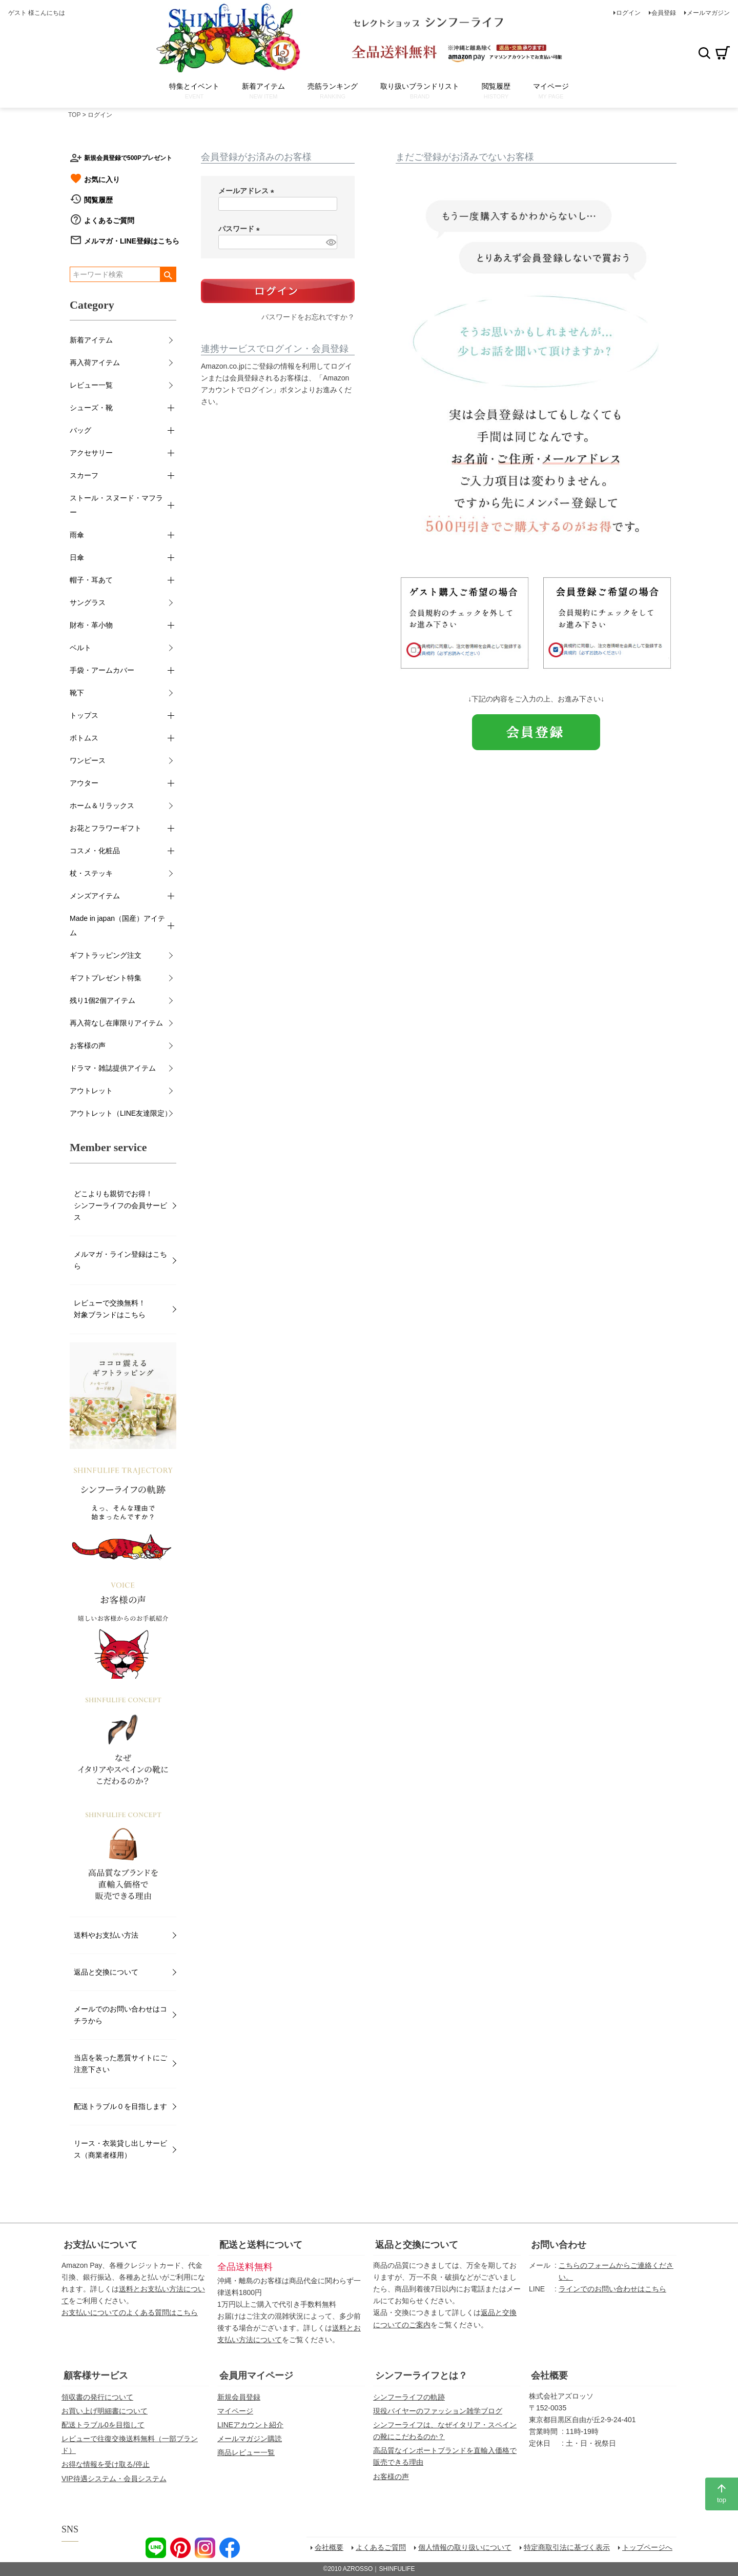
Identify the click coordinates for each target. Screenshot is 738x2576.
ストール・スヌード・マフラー (116, 505)
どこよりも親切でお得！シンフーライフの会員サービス (120, 1205)
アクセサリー (91, 453)
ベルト (80, 647)
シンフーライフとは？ (421, 2375)
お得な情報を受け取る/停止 (105, 2464)
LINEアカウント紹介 (250, 2425)
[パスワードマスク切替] (330, 242)
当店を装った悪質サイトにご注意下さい (120, 2064)
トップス (84, 715)
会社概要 (549, 2375)
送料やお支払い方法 (106, 1935)
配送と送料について (260, 2245)
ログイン (628, 12)
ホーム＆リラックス (102, 805)
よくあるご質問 (109, 220)
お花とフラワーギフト (105, 828)
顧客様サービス (96, 2375)
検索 (704, 53)
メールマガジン (708, 12)
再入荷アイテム (95, 362)
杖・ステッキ (91, 873)
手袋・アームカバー (102, 670)
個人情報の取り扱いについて (464, 2547)
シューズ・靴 (91, 408)
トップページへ (647, 2547)
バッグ (80, 430)
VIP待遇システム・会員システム (114, 2478)
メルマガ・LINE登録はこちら (131, 241)
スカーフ (84, 475)
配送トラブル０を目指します (120, 2106)
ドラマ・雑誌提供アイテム (113, 1068)
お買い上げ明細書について (104, 2411)
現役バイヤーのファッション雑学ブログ (437, 2411)
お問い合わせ (558, 2245)
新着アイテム (91, 340)
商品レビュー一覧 (246, 2452)
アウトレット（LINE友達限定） (121, 1113)
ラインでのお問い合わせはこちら (612, 2289)
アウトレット (91, 1090)
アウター (84, 783)
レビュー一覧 (91, 385)
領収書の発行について (97, 2397)
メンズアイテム (95, 896)
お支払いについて (100, 2245)
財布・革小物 (91, 625)
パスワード (240, 229)
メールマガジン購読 (249, 2438)
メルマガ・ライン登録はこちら (120, 1260)
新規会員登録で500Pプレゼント (128, 158)
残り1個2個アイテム (102, 1000)
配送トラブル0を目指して (103, 2425)
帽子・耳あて (91, 580)
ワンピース (88, 760)
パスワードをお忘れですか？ (308, 317)
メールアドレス (248, 191)
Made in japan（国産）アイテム (117, 925)
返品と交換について (106, 1972)
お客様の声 (88, 1045)
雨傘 (77, 535)
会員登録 (663, 12)
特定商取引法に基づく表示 (567, 2547)
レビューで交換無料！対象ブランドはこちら (110, 1309)
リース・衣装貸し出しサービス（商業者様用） (120, 2149)
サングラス (88, 602)
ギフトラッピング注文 (105, 955)
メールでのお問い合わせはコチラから (120, 2015)
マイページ (235, 2411)
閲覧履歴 (98, 200)
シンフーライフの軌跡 (409, 2397)
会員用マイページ (256, 2375)
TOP (74, 114)
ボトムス (84, 738)
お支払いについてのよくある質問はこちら (129, 2312)
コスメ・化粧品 (95, 851)
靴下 (77, 693)
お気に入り (102, 179)
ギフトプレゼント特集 (105, 978)
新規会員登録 (238, 2397)
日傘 (77, 557)
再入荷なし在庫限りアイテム (116, 1023)
